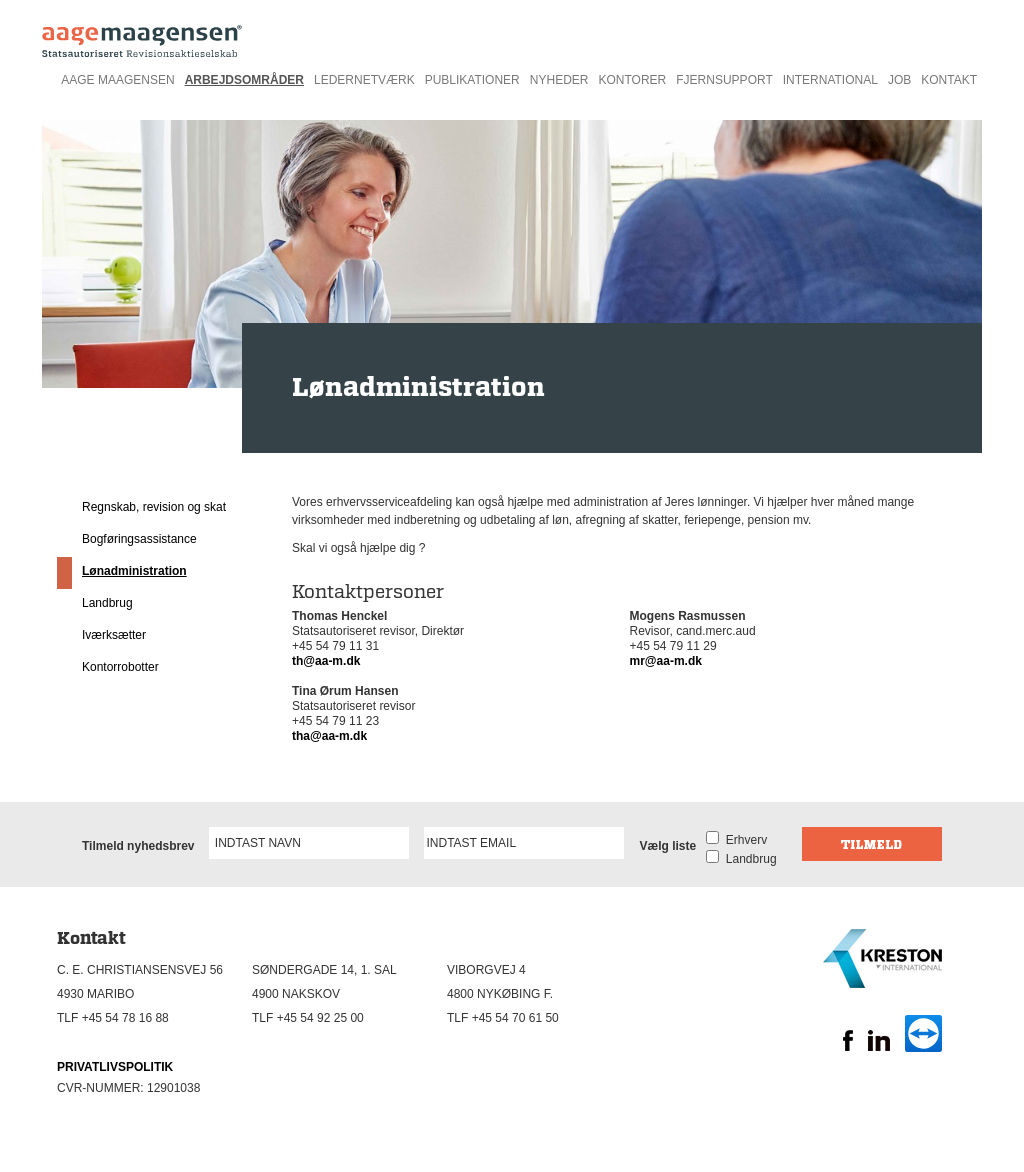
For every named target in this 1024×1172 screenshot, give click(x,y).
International (830, 80)
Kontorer (632, 80)
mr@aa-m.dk (666, 661)
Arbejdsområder (244, 80)
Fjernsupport (724, 80)
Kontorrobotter (120, 667)
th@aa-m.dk (326, 661)
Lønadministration (134, 571)
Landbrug (107, 603)
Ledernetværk (364, 80)
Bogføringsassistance (139, 539)
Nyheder (559, 80)
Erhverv (743, 840)
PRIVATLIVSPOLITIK (115, 1067)
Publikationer (472, 80)
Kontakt (949, 80)
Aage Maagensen (117, 80)
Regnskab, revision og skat (154, 507)
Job (899, 80)
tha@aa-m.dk (329, 736)
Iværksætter (114, 635)
